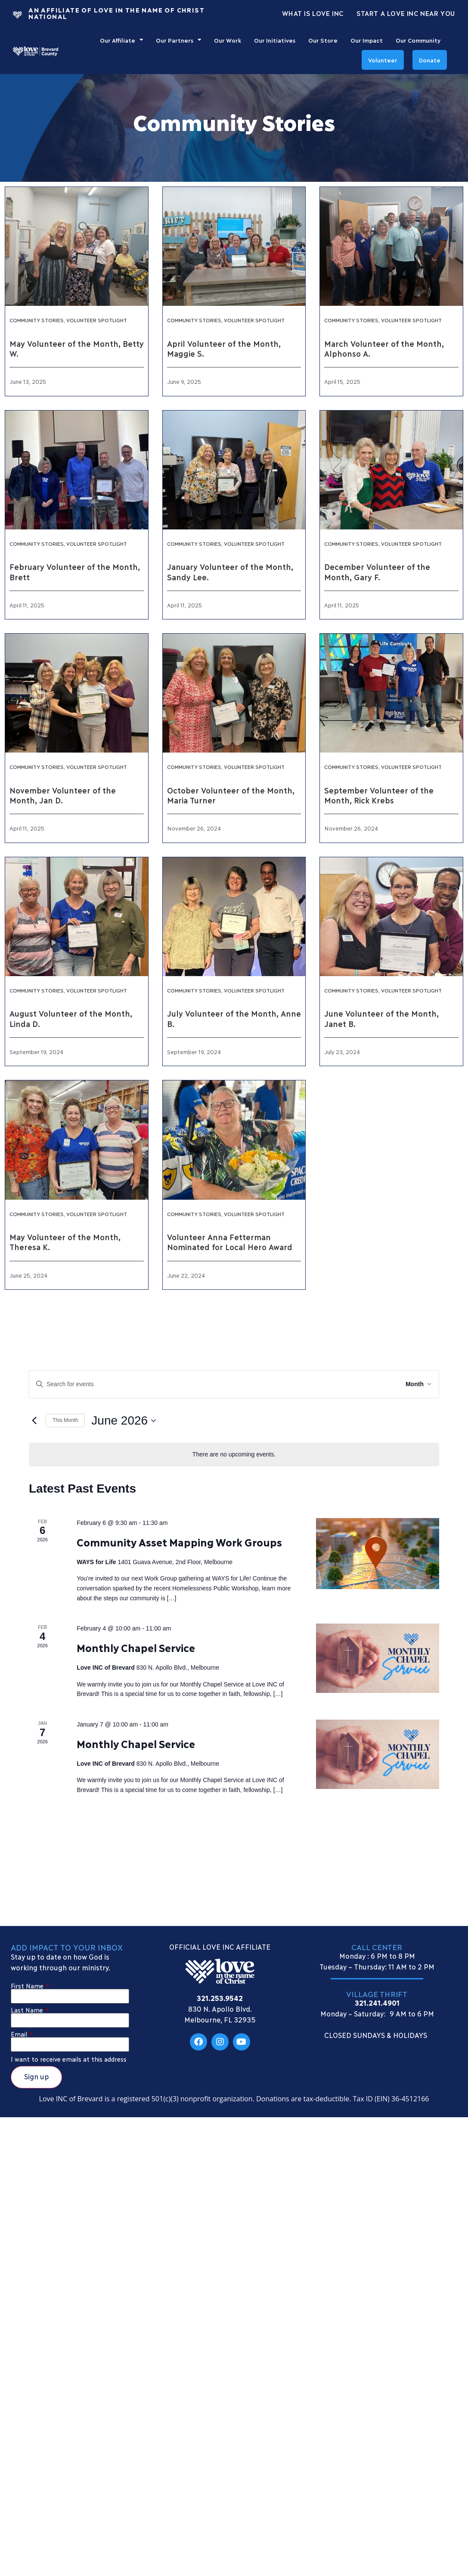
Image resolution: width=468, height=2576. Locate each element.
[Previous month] (34, 1420)
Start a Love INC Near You (405, 13)
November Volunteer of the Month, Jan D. (62, 795)
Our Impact (366, 40)
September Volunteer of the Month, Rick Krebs (378, 795)
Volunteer (382, 59)
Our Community (418, 40)
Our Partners (178, 40)
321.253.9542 (220, 1998)
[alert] (234, 1454)
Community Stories (36, 320)
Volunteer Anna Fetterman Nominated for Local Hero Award (229, 1241)
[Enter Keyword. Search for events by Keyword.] (185, 1384)
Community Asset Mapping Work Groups (179, 1541)
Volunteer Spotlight (96, 320)
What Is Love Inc (313, 13)
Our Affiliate (121, 40)
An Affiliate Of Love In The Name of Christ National (116, 13)
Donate (429, 59)
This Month (65, 1420)
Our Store (323, 40)
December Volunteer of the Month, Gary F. (377, 571)
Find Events (367, 1384)
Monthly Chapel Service (136, 1647)
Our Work (227, 40)
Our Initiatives (274, 40)
